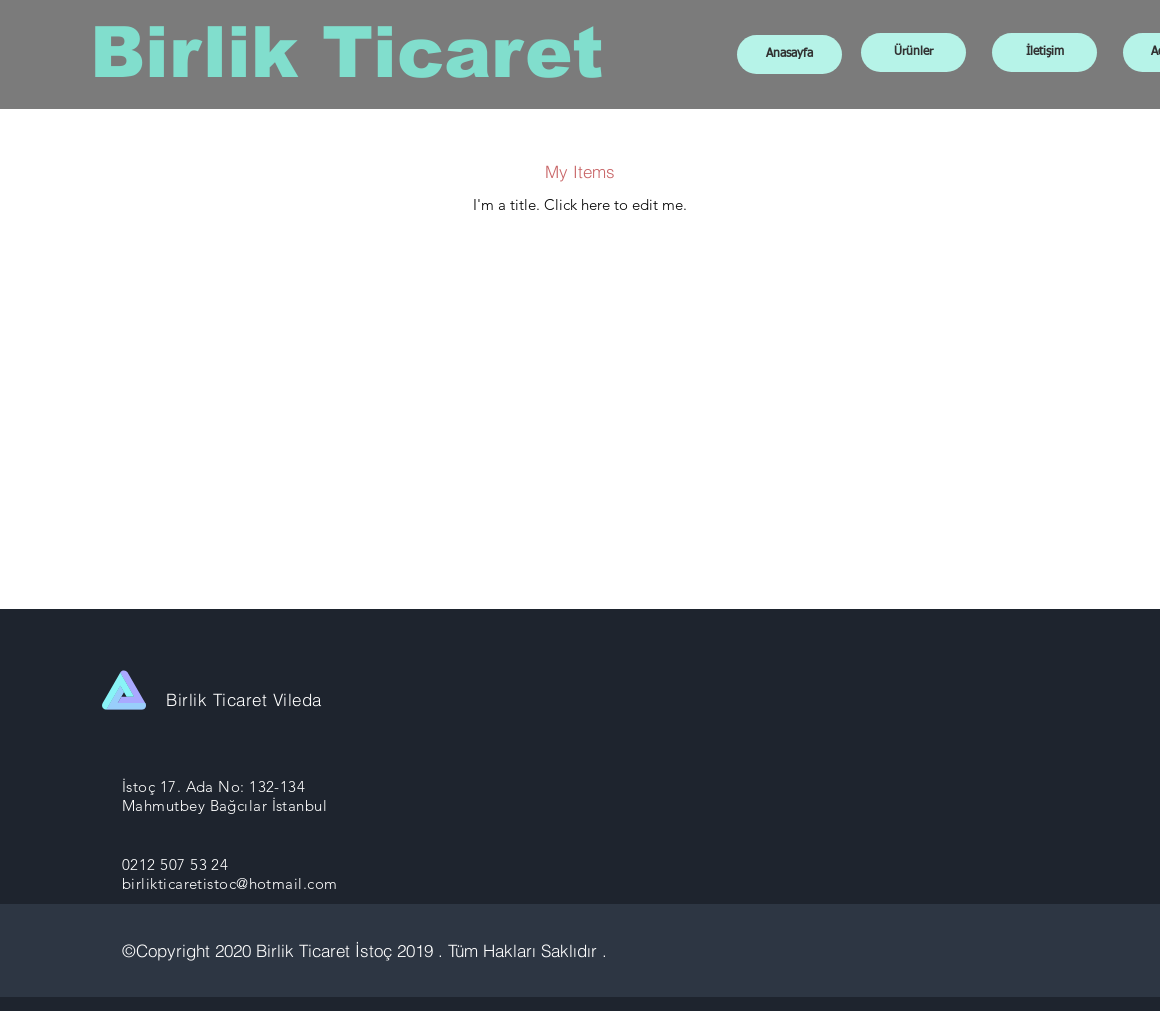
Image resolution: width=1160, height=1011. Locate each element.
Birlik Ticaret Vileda (244, 699)
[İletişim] (1044, 52)
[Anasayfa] (789, 54)
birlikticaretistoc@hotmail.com (230, 883)
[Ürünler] (913, 52)
